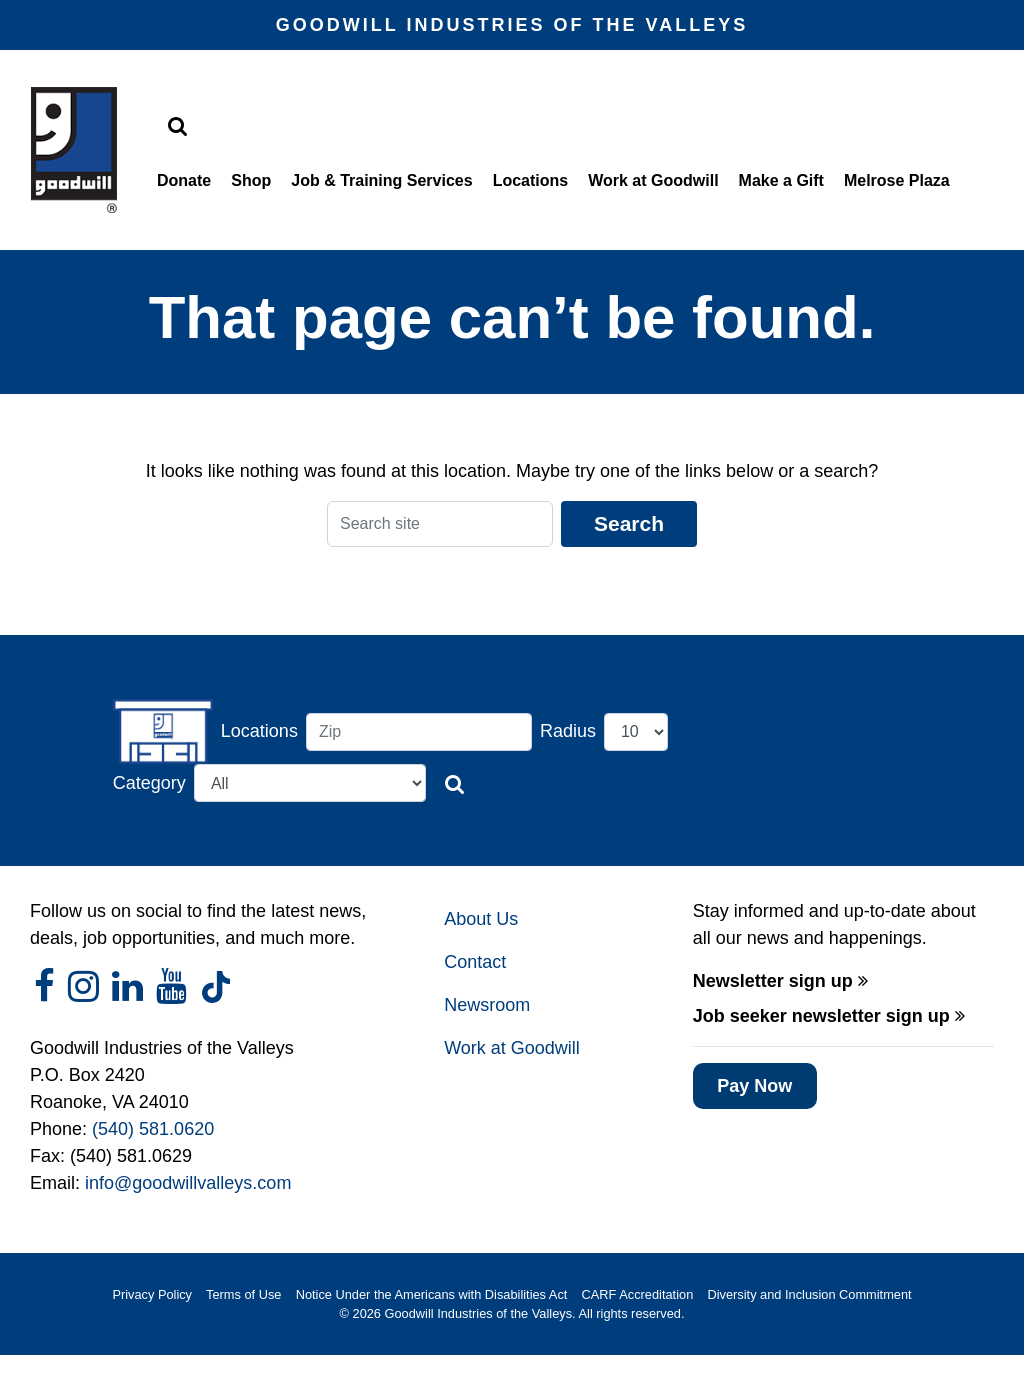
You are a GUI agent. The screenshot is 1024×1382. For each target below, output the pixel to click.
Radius (568, 731)
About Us (481, 919)
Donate (184, 180)
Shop (251, 180)
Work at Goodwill (653, 180)
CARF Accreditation (638, 1294)
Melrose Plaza (897, 180)
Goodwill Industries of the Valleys (476, 1313)
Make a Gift (781, 180)
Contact (475, 962)
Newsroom (487, 1005)
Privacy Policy (152, 1294)
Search (629, 523)
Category (149, 783)
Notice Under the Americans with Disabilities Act (432, 1294)
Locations (531, 180)
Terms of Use (243, 1294)
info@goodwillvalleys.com (188, 1183)
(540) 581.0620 (153, 1129)
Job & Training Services (381, 180)
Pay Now (754, 1086)
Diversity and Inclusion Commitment (810, 1294)
